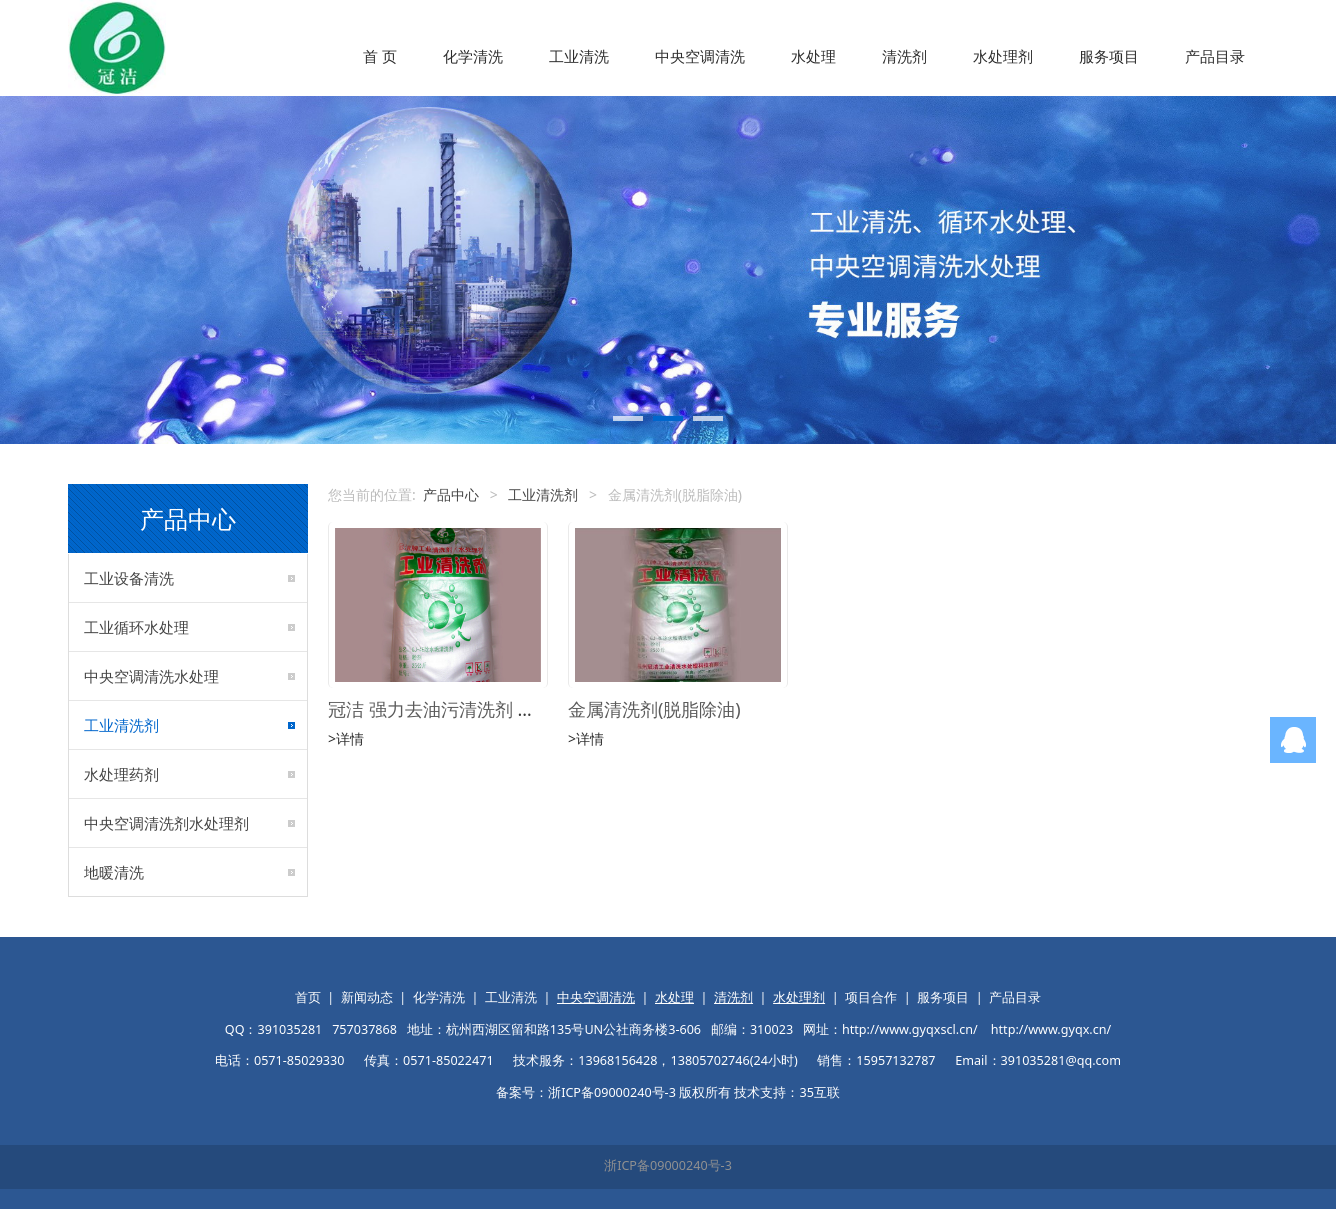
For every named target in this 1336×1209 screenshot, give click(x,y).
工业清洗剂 (121, 725)
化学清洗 (473, 56)
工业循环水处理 (136, 627)
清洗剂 (904, 56)
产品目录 (1215, 56)
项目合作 (871, 997)
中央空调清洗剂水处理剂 (166, 823)
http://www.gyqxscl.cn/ (910, 1029)
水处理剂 (1003, 56)
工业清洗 (579, 56)
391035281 (289, 1029)
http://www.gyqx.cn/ (1051, 1029)
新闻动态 (367, 997)
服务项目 (1109, 56)
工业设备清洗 (129, 578)
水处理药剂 (121, 774)
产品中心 (451, 494)
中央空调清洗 (700, 56)
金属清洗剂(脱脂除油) (654, 709)
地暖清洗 (114, 872)
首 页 (380, 56)
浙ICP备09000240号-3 (668, 1165)
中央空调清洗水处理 (151, 676)
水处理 (813, 56)
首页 (308, 997)
